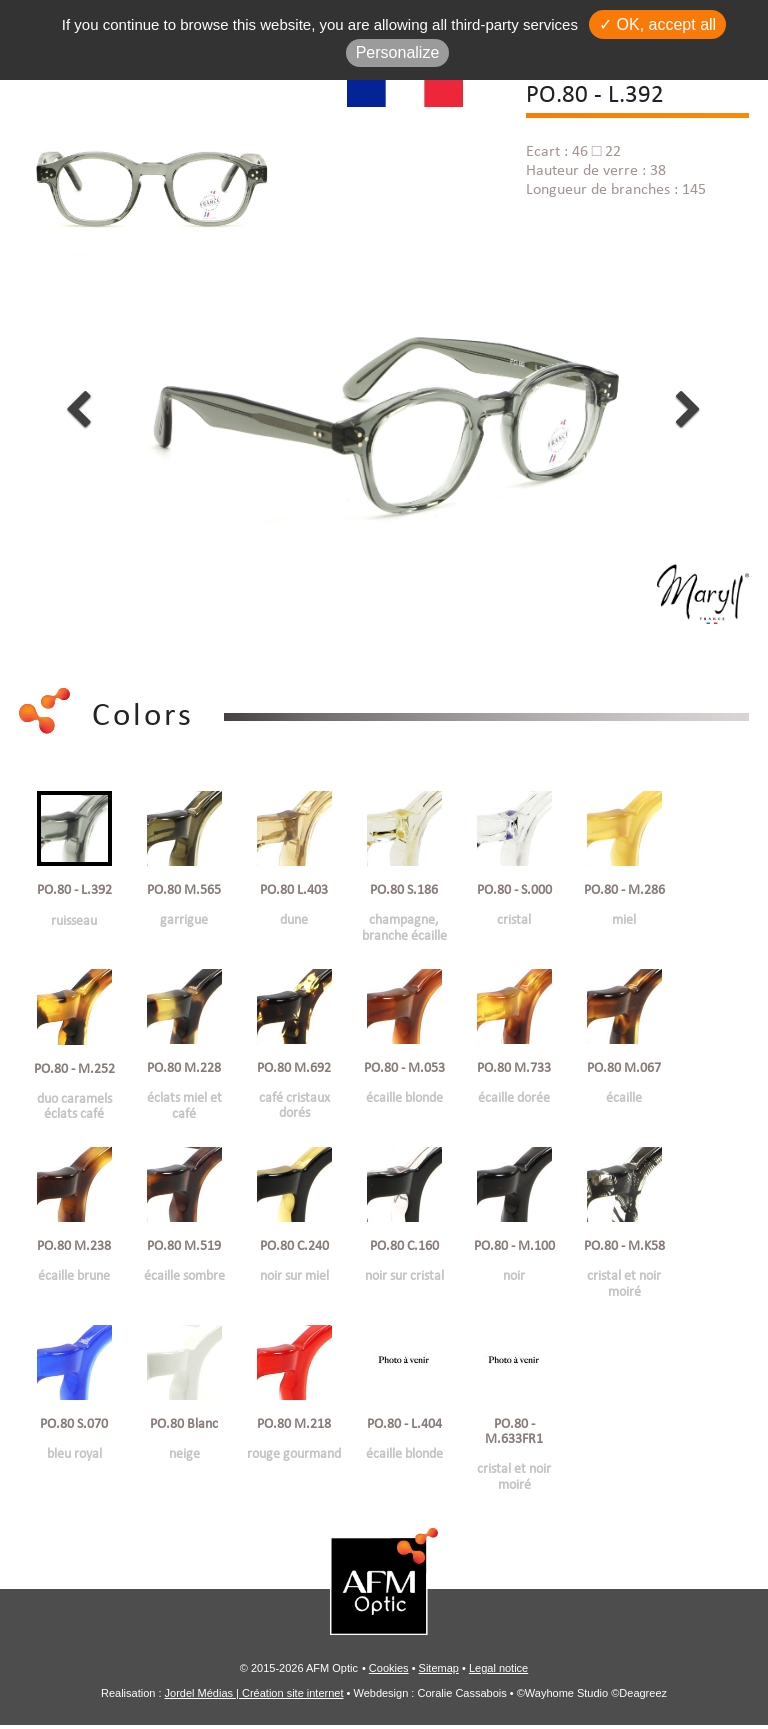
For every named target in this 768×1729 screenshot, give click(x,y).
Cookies (389, 1672)
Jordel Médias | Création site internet (254, 1697)
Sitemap (439, 1672)
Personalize (398, 52)
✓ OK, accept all (657, 24)
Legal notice (498, 1672)
